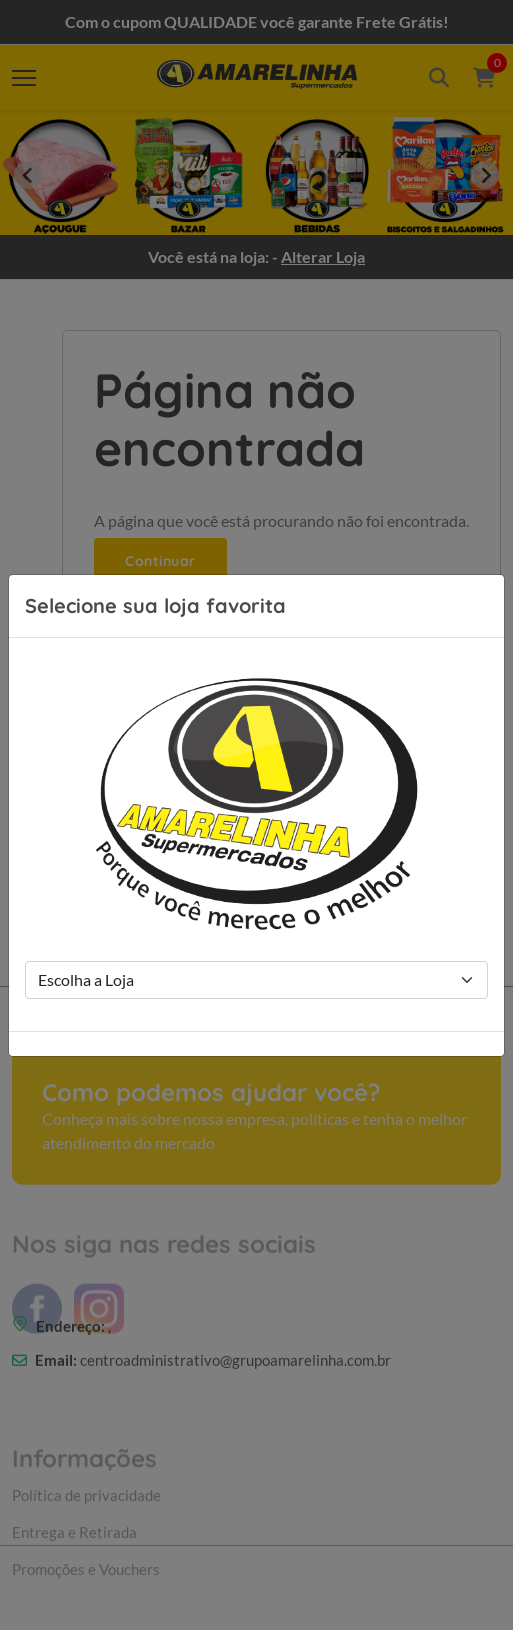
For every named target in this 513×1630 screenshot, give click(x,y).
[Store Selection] (256, 980)
